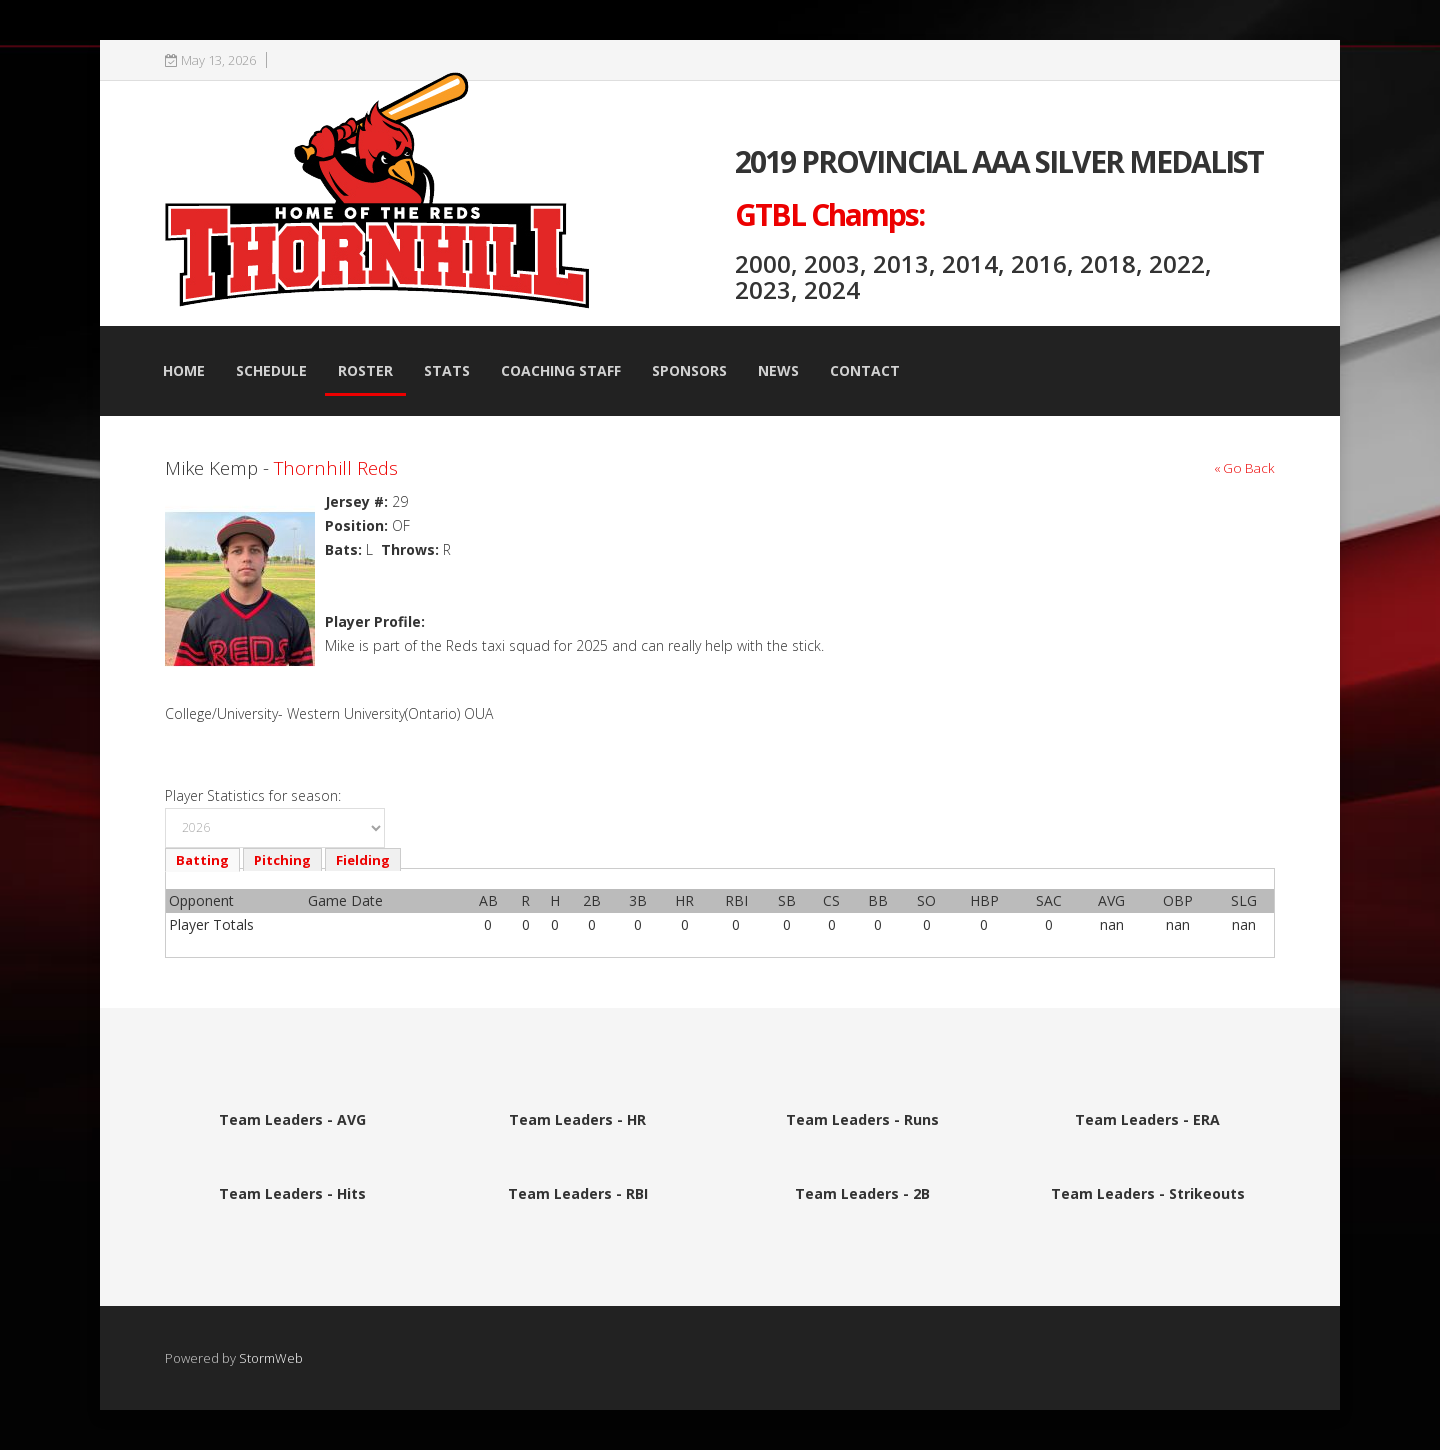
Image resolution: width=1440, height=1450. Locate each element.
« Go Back (1244, 468)
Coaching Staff (561, 370)
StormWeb (271, 1358)
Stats (447, 370)
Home (184, 370)
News (778, 370)
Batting (202, 860)
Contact (865, 370)
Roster (365, 370)
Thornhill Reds (336, 467)
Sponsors (689, 370)
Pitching (282, 860)
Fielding (363, 860)
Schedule (271, 370)
